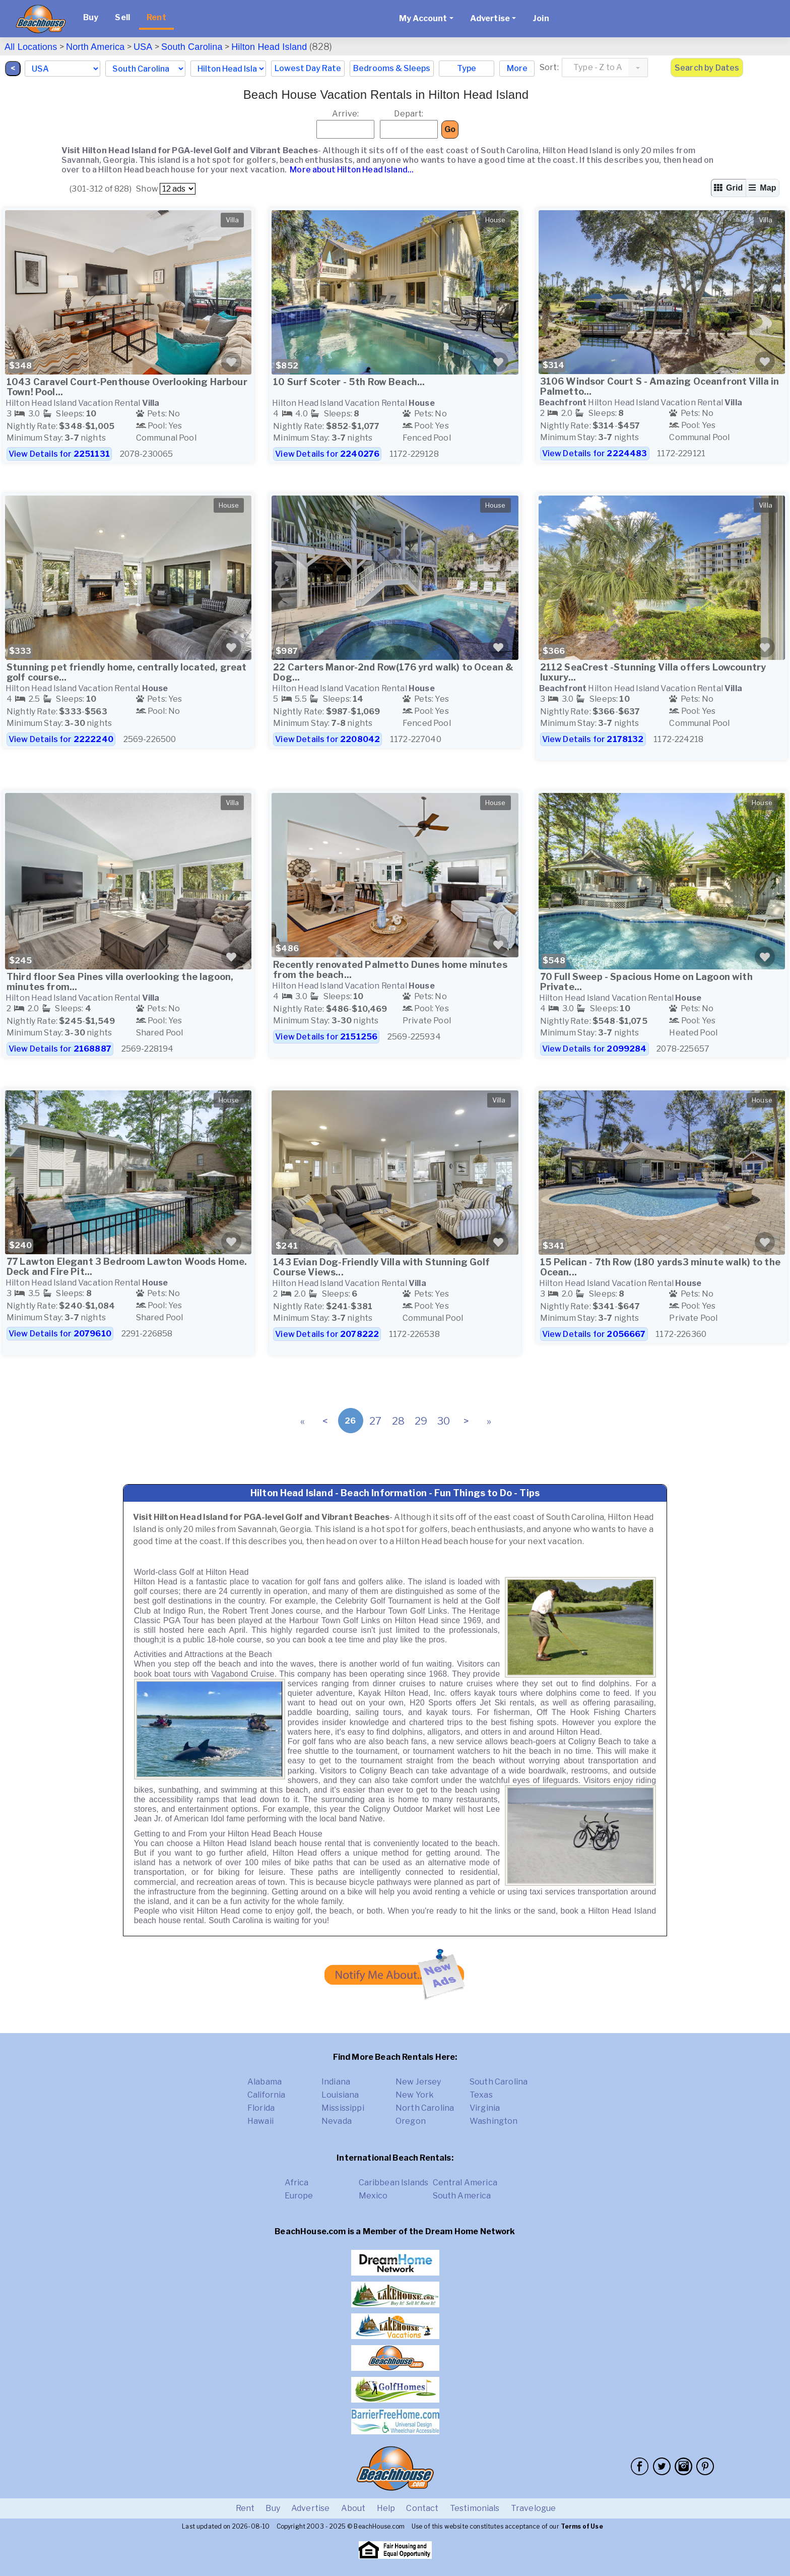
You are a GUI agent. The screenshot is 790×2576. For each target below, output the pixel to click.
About (353, 2508)
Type (466, 68)
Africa (297, 2182)
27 (375, 1421)
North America (95, 47)
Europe (299, 2195)
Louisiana (340, 2095)
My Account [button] (423, 18)
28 (398, 1421)
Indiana (335, 2082)
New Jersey (418, 2082)
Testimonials (475, 2508)
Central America (465, 2182)
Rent (156, 17)
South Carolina (192, 47)
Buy (90, 17)
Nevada (336, 2121)
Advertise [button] (490, 18)
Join (541, 18)
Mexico (373, 2195)
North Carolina (425, 2108)
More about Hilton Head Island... (351, 169)
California (266, 2095)
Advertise (310, 2508)
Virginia (485, 2108)
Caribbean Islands (394, 2182)
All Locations (31, 47)
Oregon (411, 2121)
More (517, 68)
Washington (494, 2121)
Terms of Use (582, 2526)
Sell (122, 17)
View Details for (59, 454)
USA (143, 47)
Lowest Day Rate (308, 68)
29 (421, 1421)
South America (462, 2195)
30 (443, 1421)
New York (415, 2095)
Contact (422, 2508)
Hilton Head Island (269, 47)
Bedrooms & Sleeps (391, 68)
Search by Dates (707, 68)
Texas (481, 2095)
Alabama (264, 2082)
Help (386, 2508)
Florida (261, 2108)
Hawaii (260, 2121)
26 (350, 1421)
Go (449, 129)
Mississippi (342, 2108)
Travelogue (533, 2508)
